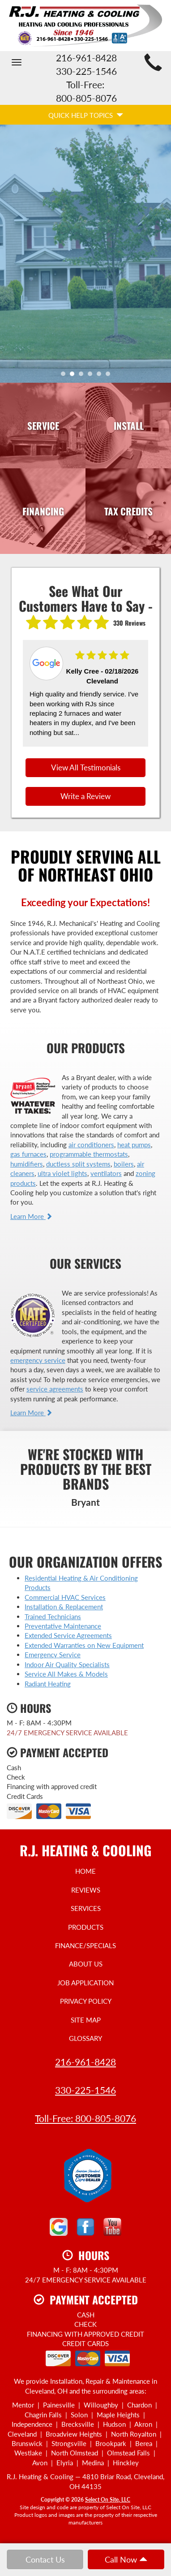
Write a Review (85, 796)
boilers (124, 1164)
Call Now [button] (126, 2559)
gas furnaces (28, 1154)
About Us (86, 1964)
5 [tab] (101, 376)
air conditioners (91, 1145)
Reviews (85, 1890)
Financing (43, 511)
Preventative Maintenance (63, 1626)
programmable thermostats (89, 1154)
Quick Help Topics (85, 115)
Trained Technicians (53, 1616)
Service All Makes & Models (66, 1674)
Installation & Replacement (64, 1607)
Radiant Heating (48, 1684)
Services (86, 1908)
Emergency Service (53, 1655)
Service (43, 425)
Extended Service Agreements (68, 1635)
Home (85, 1871)
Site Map (86, 2020)
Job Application (85, 1983)
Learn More (31, 1216)
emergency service (37, 1360)
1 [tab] (65, 376)
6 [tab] (110, 376)
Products (85, 1927)
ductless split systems (78, 1164)
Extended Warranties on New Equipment (84, 1645)
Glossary (85, 2038)
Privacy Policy (85, 2001)
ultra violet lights (62, 1173)
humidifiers (26, 1164)
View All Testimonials (85, 767)
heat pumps (134, 1145)
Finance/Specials (85, 1945)
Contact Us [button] (45, 2559)
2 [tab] (74, 376)
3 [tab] (83, 376)
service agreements (54, 1389)
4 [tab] (92, 376)
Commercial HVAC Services (65, 1597)
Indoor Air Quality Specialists (67, 1664)
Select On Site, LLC (107, 2499)
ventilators (106, 1173)
